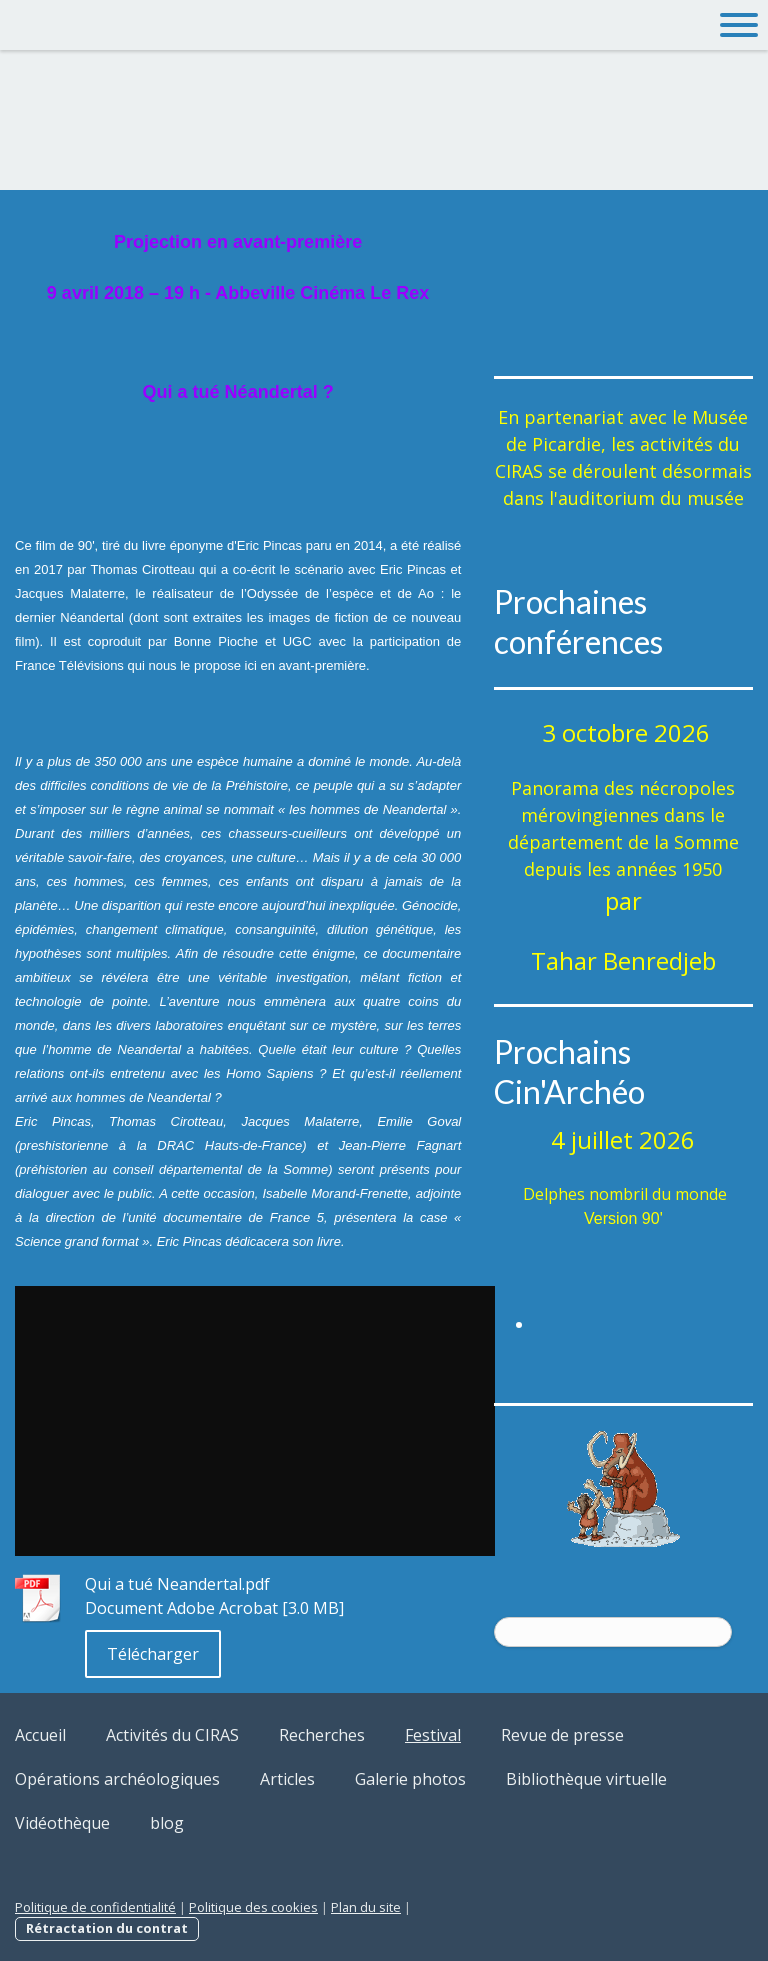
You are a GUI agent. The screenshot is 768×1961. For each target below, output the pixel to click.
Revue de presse (562, 1735)
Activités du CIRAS (172, 1735)
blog (167, 1823)
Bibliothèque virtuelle (586, 1779)
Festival (433, 1735)
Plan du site (366, 1907)
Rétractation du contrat (107, 1928)
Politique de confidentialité (95, 1907)
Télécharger (153, 1654)
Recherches (322, 1735)
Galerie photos (410, 1779)
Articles (287, 1779)
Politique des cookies (253, 1907)
